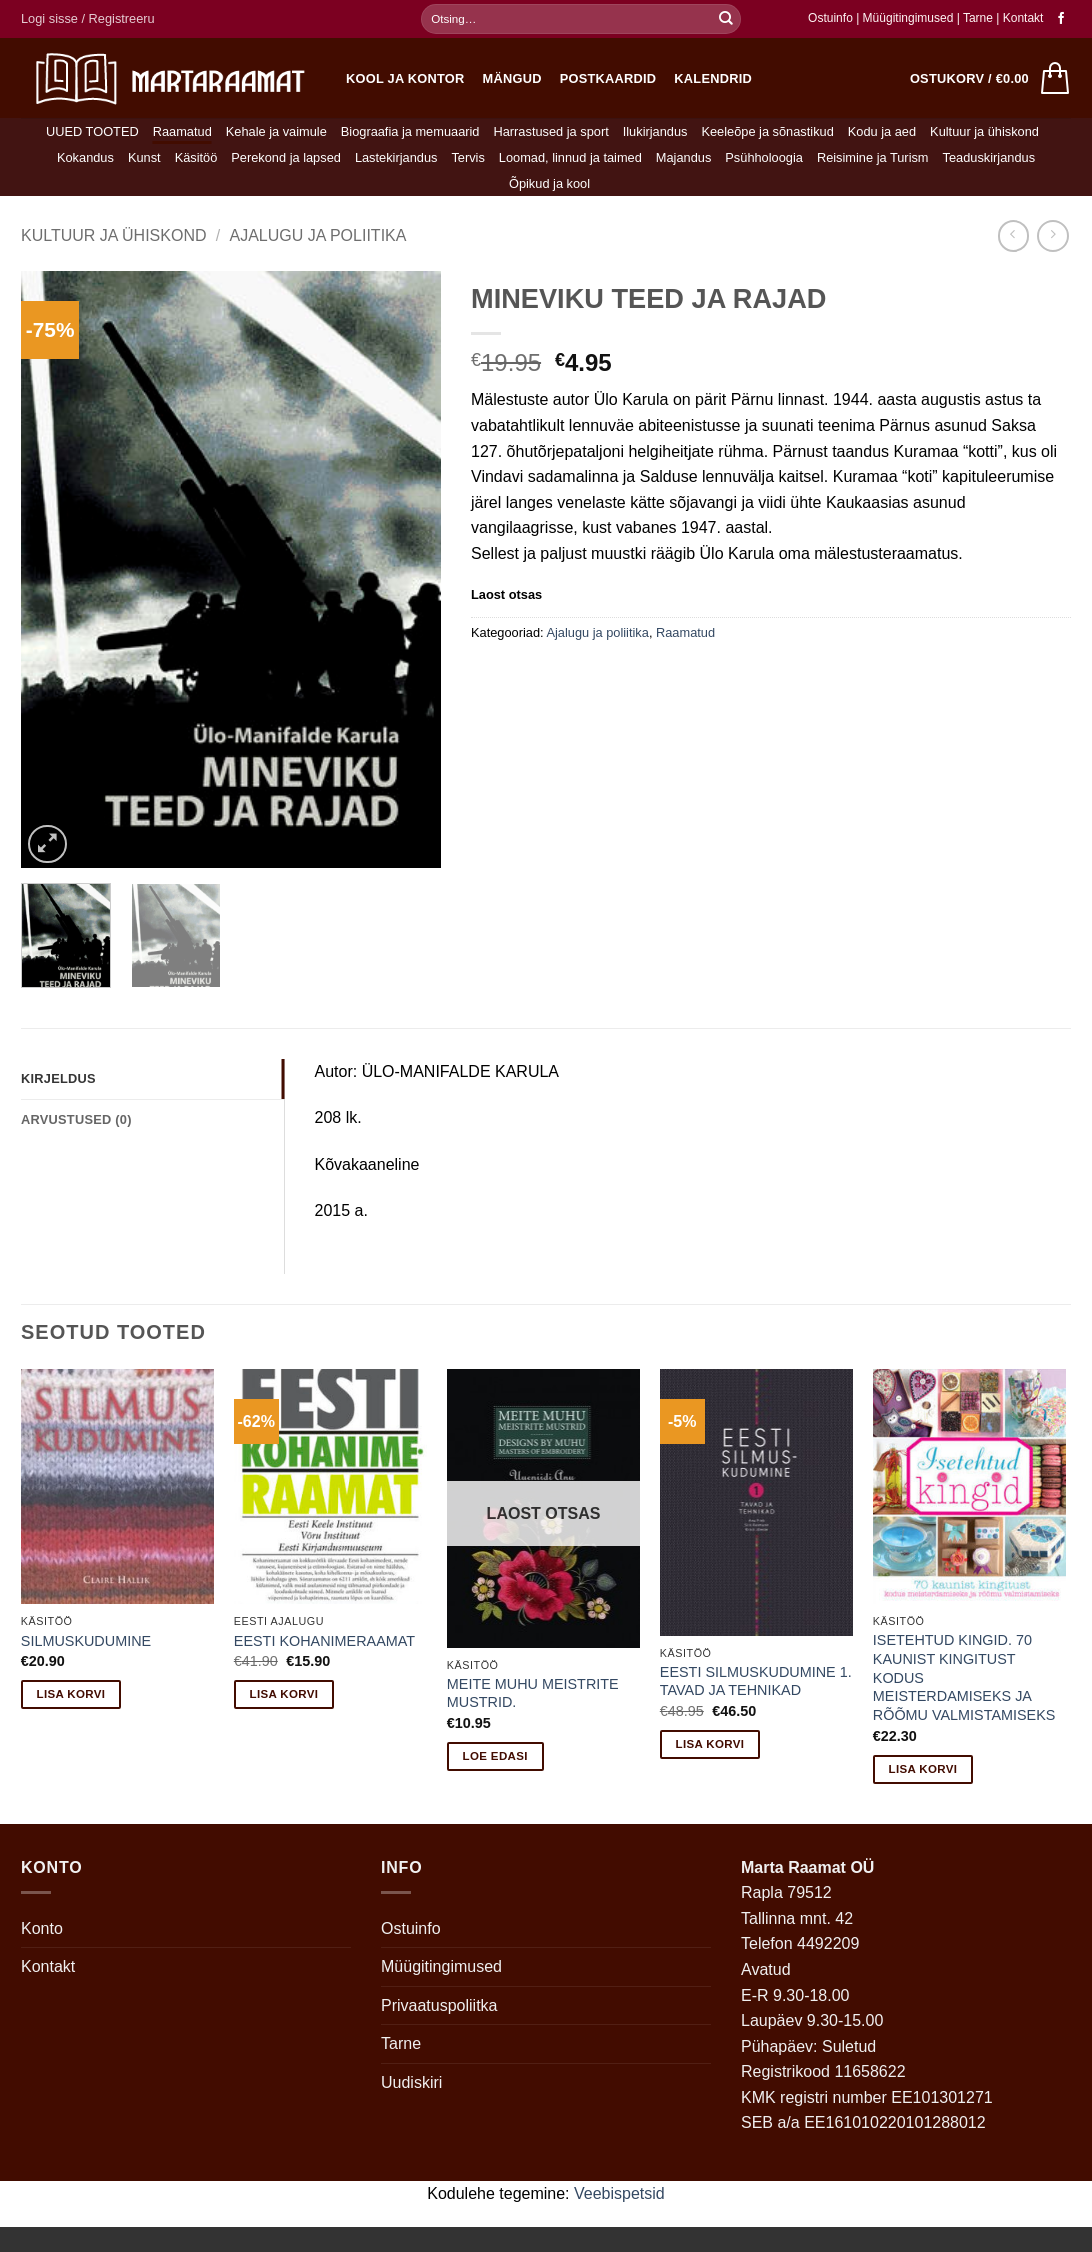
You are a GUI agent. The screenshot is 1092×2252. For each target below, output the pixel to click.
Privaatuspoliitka (439, 2005)
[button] (88, 19)
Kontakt (1023, 18)
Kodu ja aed (882, 131)
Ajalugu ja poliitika (317, 235)
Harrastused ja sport (550, 131)
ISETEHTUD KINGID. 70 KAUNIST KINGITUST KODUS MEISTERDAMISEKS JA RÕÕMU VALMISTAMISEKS (964, 1677)
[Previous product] (1052, 235)
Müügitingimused (908, 18)
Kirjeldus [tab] (58, 1078)
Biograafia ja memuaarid (410, 131)
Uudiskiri (411, 2082)
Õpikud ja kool (549, 183)
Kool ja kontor (405, 78)
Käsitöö (196, 157)
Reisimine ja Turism (873, 157)
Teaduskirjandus (989, 157)
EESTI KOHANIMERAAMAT (324, 1641)
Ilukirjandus (655, 131)
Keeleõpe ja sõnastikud (767, 131)
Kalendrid (713, 78)
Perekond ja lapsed (286, 157)
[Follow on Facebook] (1061, 19)
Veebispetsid (619, 2193)
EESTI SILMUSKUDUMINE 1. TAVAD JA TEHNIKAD (756, 1681)
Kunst (144, 157)
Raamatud (182, 131)
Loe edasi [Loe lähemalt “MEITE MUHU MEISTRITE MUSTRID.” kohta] (495, 1756)
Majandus (684, 157)
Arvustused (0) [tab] (76, 1119)
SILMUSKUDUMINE (86, 1641)
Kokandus (85, 157)
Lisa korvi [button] (71, 1694)
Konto (42, 1928)
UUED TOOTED (92, 131)
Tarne (979, 18)
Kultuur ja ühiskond (984, 131)
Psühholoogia (764, 157)
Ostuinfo (830, 18)
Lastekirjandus (396, 157)
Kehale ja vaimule (276, 131)
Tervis (467, 157)
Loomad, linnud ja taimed (570, 157)
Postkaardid (608, 78)
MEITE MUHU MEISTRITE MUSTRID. (533, 1693)
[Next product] (1013, 235)
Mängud (512, 78)
